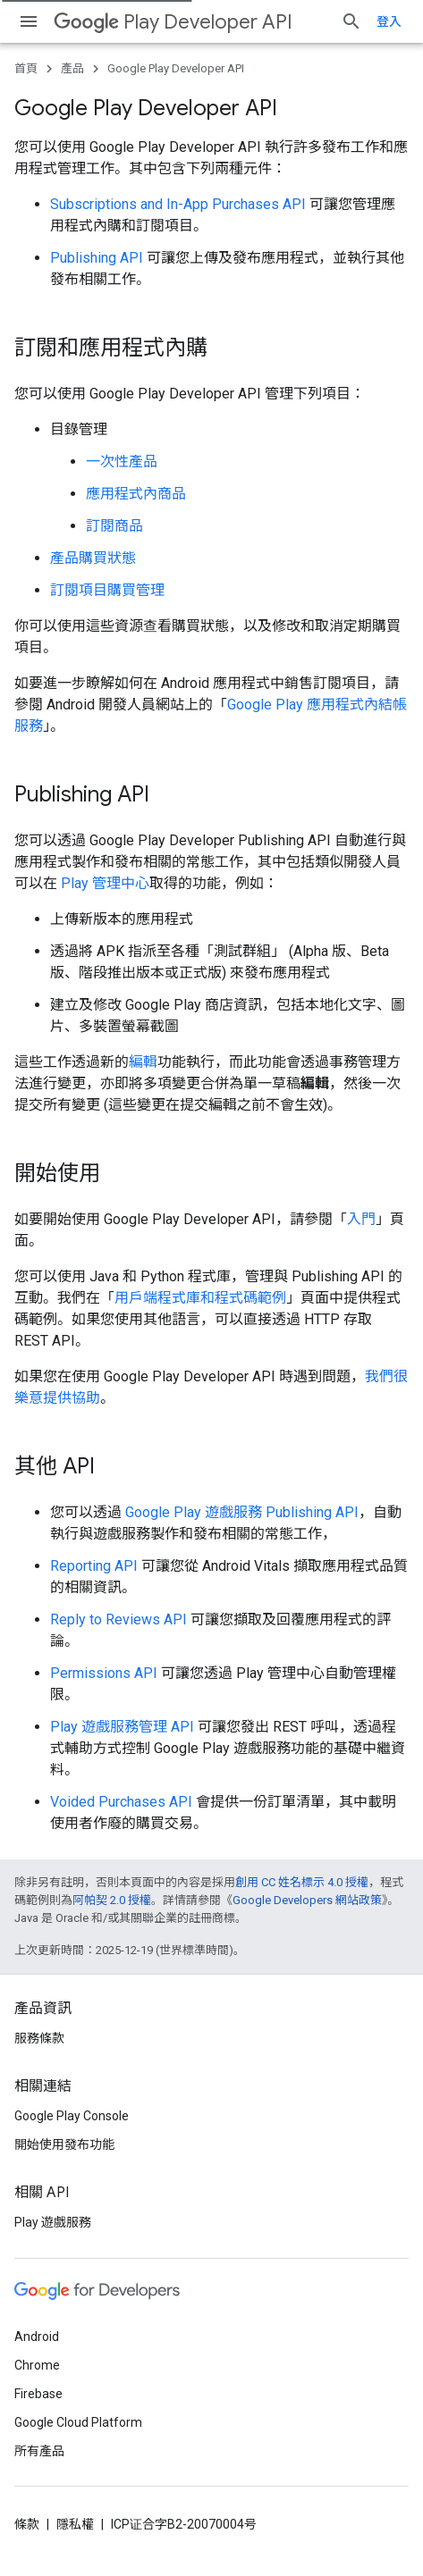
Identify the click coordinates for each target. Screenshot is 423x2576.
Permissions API (103, 1673)
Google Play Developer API (175, 68)
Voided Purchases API (121, 1801)
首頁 (26, 68)
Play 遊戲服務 (52, 2222)
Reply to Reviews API (118, 1619)
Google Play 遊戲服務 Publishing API (242, 1512)
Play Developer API (173, 22)
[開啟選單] (29, 21)
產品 (72, 68)
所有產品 (39, 2451)
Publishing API (96, 257)
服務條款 (39, 2038)
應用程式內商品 (136, 493)
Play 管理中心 (105, 883)
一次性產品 (121, 461)
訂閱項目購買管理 (107, 590)
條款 (26, 2524)
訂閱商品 (114, 525)
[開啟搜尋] (351, 21)
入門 (361, 1219)
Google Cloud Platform (78, 2422)
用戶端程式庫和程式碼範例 (200, 1297)
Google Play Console (71, 2116)
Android (36, 2336)
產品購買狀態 (93, 558)
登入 (389, 21)
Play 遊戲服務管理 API (122, 1726)
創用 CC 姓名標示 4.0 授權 (301, 1882)
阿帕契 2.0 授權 (111, 1900)
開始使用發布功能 (64, 2144)
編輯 (143, 1061)
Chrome (37, 2365)
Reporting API (94, 1565)
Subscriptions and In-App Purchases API (178, 204)
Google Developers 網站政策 (307, 1900)
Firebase (38, 2394)
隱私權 (75, 2524)
